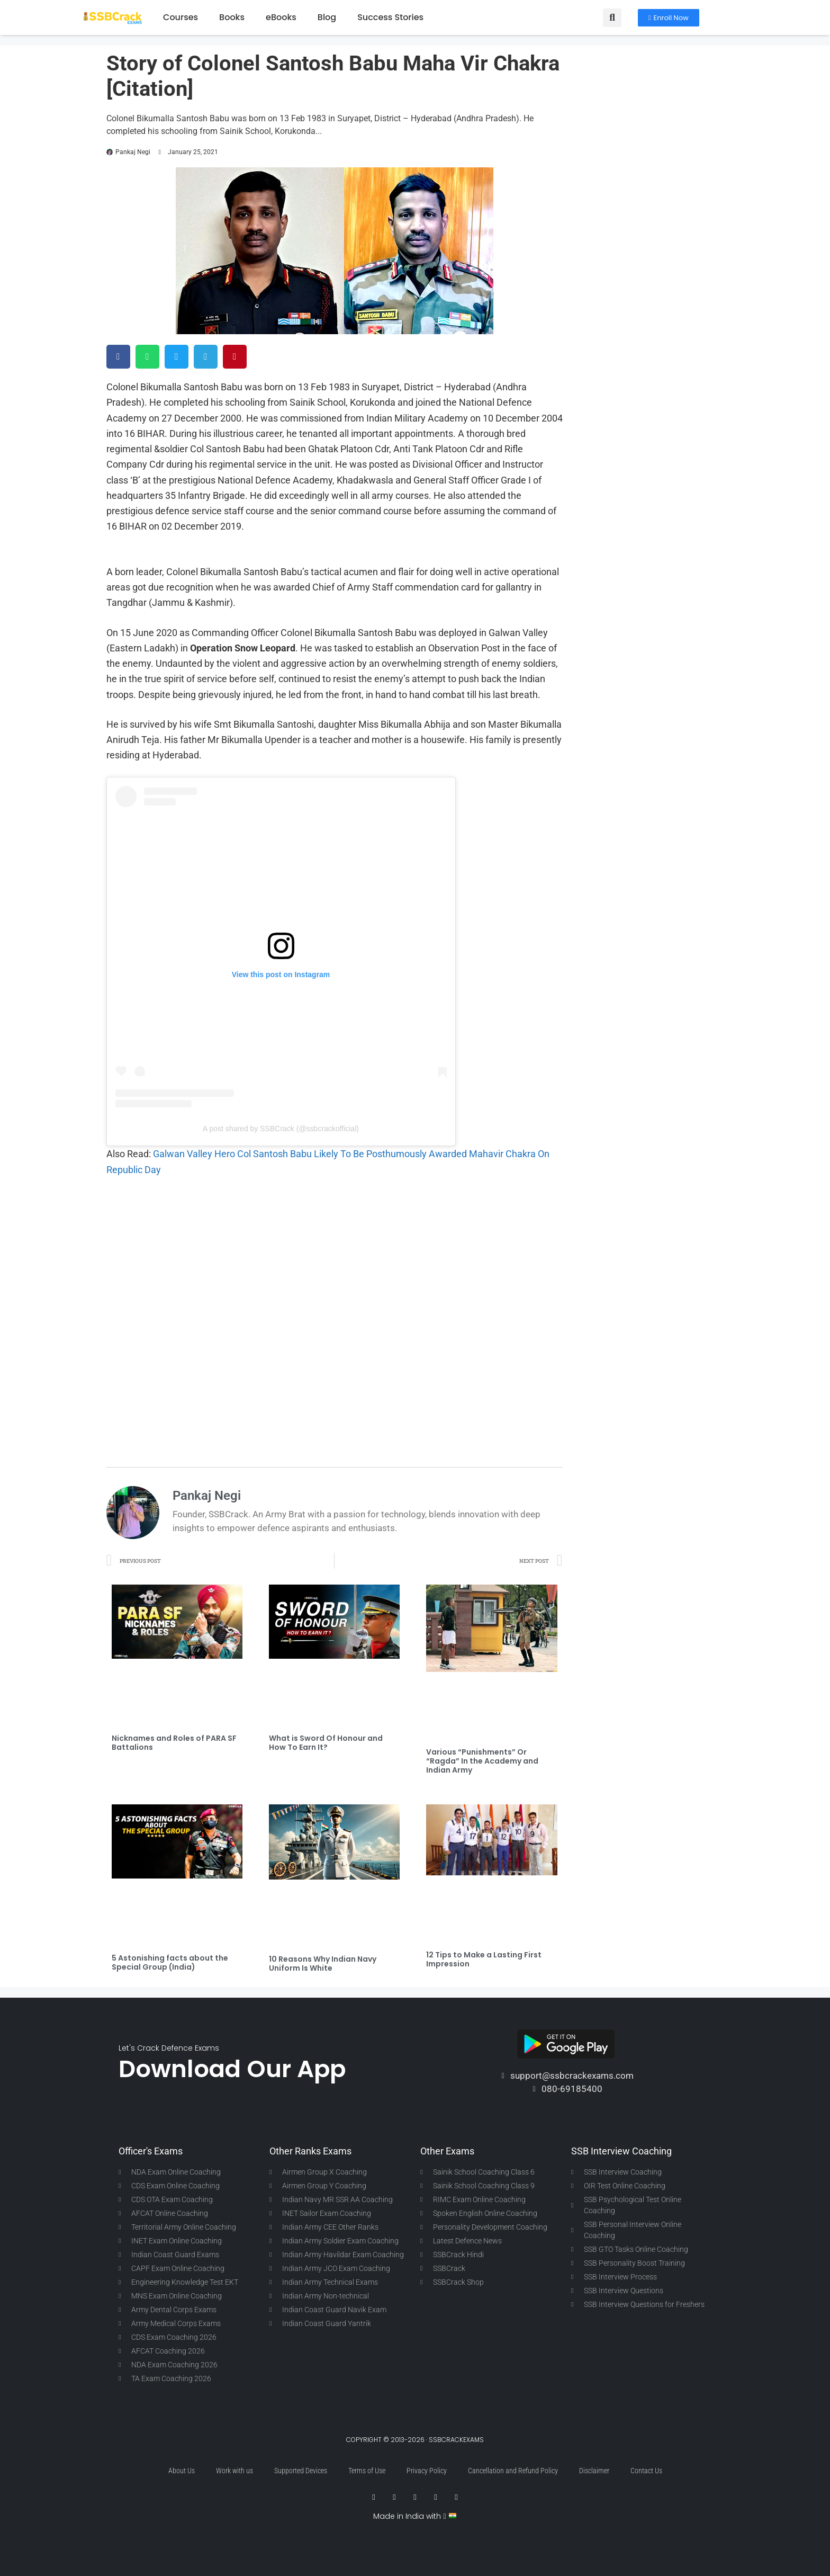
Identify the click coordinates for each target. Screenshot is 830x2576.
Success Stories (390, 17)
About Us (181, 2470)
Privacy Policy (427, 2470)
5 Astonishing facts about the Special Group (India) (170, 1962)
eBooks (281, 17)
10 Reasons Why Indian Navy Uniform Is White (322, 1963)
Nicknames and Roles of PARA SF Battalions (174, 1742)
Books (232, 17)
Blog (327, 17)
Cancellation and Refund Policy (513, 2470)
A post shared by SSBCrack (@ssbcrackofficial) (281, 1128)
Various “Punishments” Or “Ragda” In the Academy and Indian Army (482, 1761)
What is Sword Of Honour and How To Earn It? (326, 1742)
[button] (612, 17)
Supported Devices (300, 2470)
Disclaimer (594, 2470)
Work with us (234, 2470)
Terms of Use (366, 2470)
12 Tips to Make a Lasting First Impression (484, 1959)
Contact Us (646, 2470)
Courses (180, 17)
